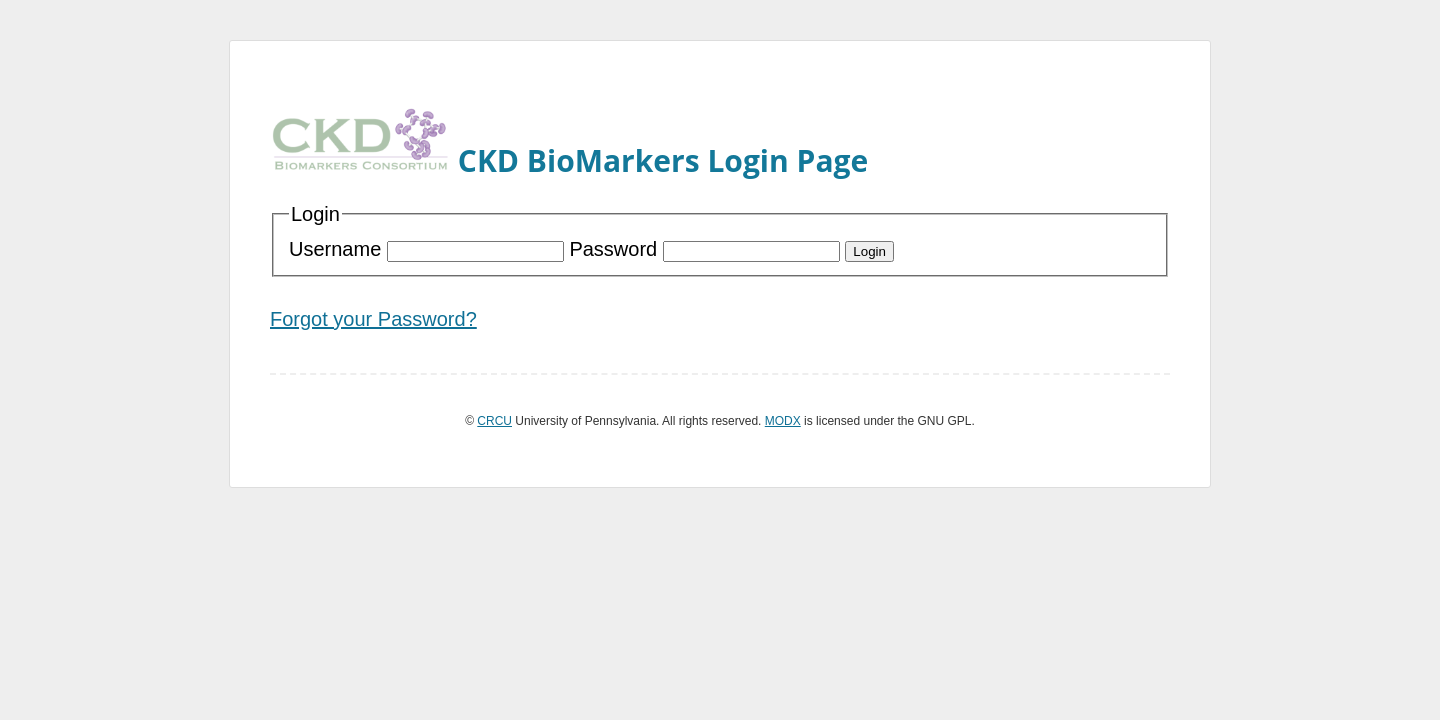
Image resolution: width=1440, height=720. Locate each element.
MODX (783, 421)
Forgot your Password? (373, 319)
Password (707, 249)
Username (429, 249)
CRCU (494, 421)
